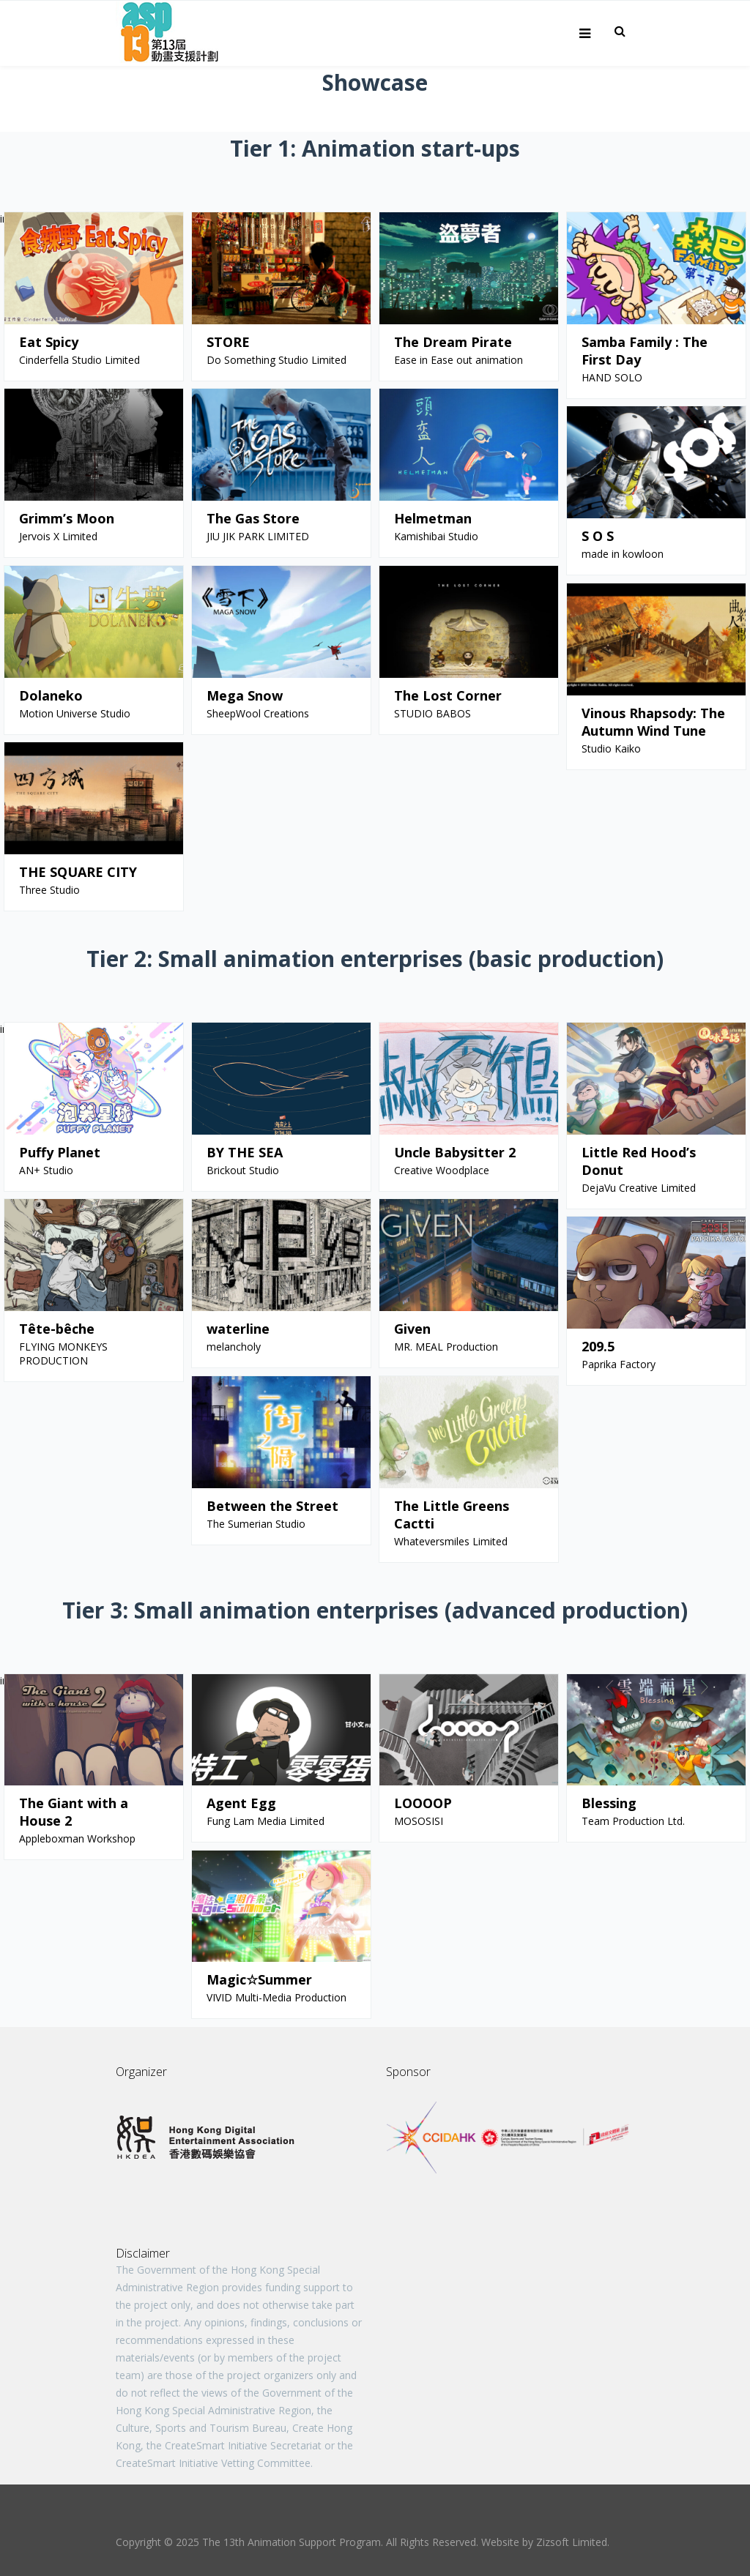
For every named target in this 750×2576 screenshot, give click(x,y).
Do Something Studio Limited (276, 360)
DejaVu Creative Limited (639, 1188)
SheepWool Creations (258, 713)
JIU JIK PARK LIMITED (258, 536)
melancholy (234, 1347)
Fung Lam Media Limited (265, 1821)
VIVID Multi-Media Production (276, 1997)
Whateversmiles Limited (451, 1541)
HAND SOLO (612, 377)
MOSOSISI (418, 1821)
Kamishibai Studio (436, 536)
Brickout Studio (243, 1170)
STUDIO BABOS (432, 713)
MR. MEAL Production (446, 1347)
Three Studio (49, 890)
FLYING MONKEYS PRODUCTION (63, 1353)
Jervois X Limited (61, 536)
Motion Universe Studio (74, 713)
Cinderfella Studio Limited (79, 360)
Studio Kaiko (611, 748)
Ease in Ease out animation (458, 360)
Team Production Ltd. (633, 1821)
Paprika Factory (619, 1364)
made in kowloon (623, 554)
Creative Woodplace (441, 1170)
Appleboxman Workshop (77, 1838)
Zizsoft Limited (571, 2542)
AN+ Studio (46, 1170)
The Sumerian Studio (256, 1524)
